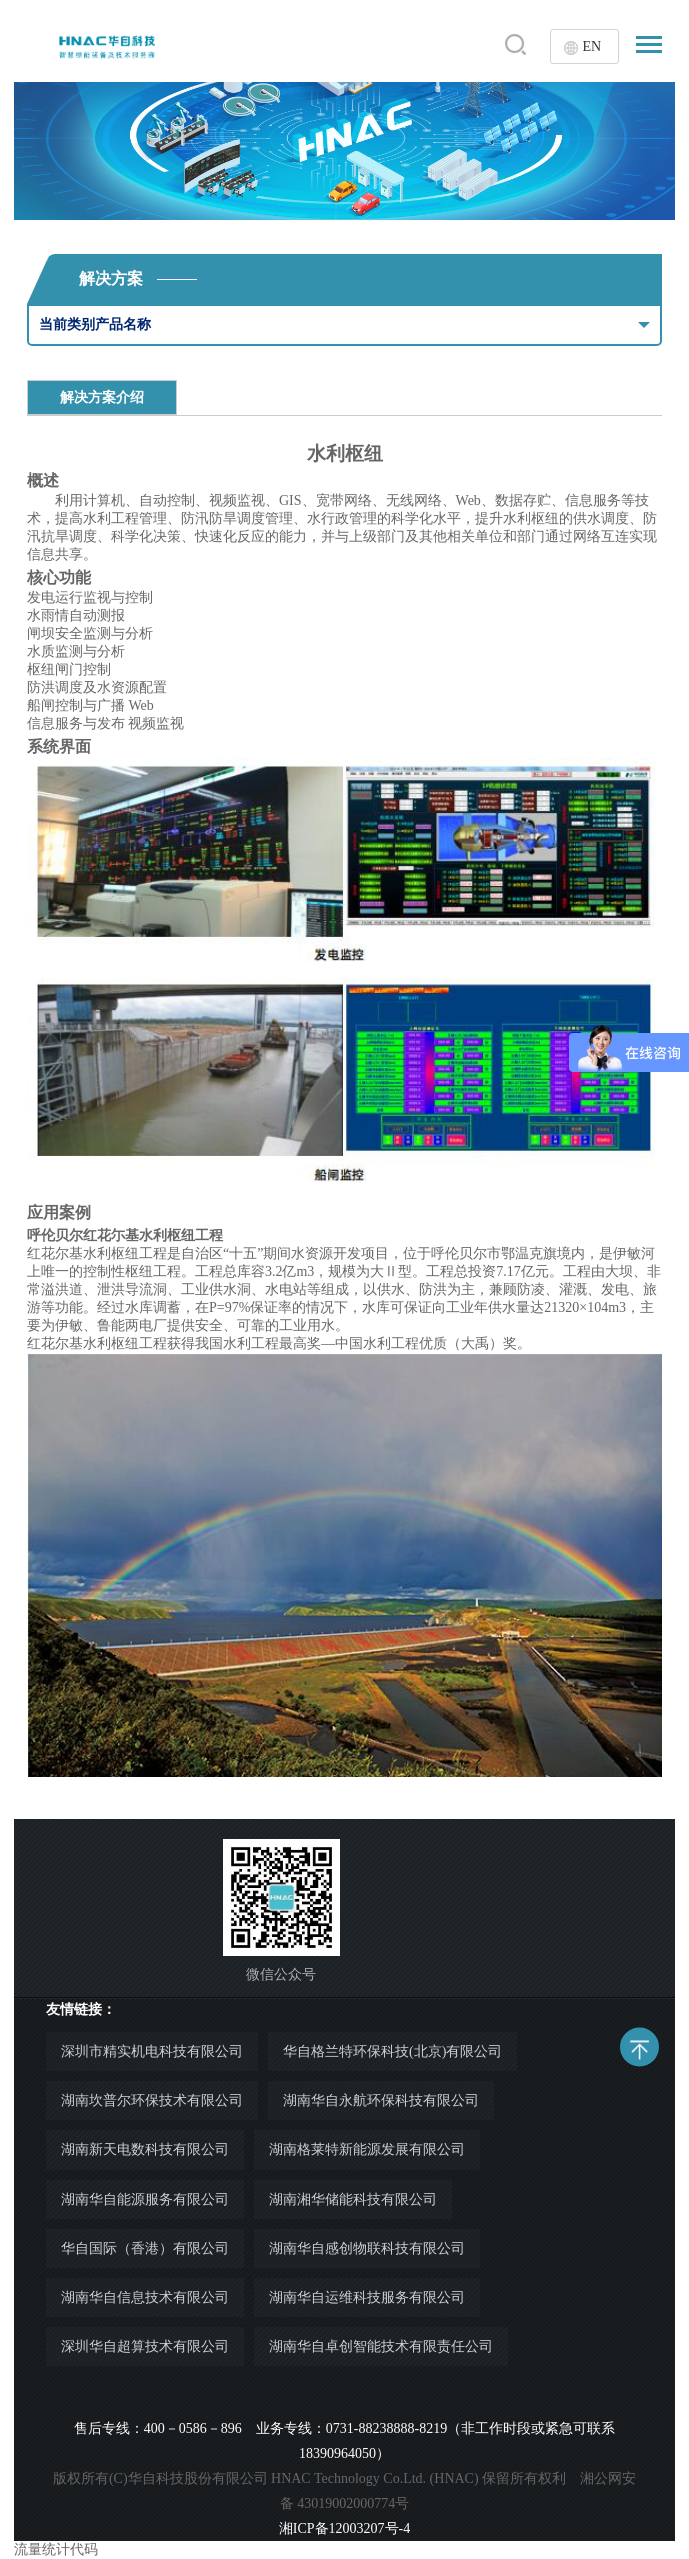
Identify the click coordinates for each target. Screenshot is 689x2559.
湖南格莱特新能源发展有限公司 (367, 2149)
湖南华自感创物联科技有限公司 (367, 2248)
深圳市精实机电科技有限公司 (152, 2051)
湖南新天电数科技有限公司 (145, 2149)
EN (591, 46)
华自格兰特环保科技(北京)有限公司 (392, 2051)
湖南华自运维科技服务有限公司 (367, 2297)
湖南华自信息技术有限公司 (145, 2297)
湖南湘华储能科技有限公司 (353, 2199)
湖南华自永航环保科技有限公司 (381, 2100)
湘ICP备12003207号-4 (344, 2528)
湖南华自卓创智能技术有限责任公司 (381, 2346)
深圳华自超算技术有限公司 (145, 2346)
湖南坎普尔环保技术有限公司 (152, 2100)
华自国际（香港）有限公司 (145, 2248)
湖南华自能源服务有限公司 (145, 2199)
